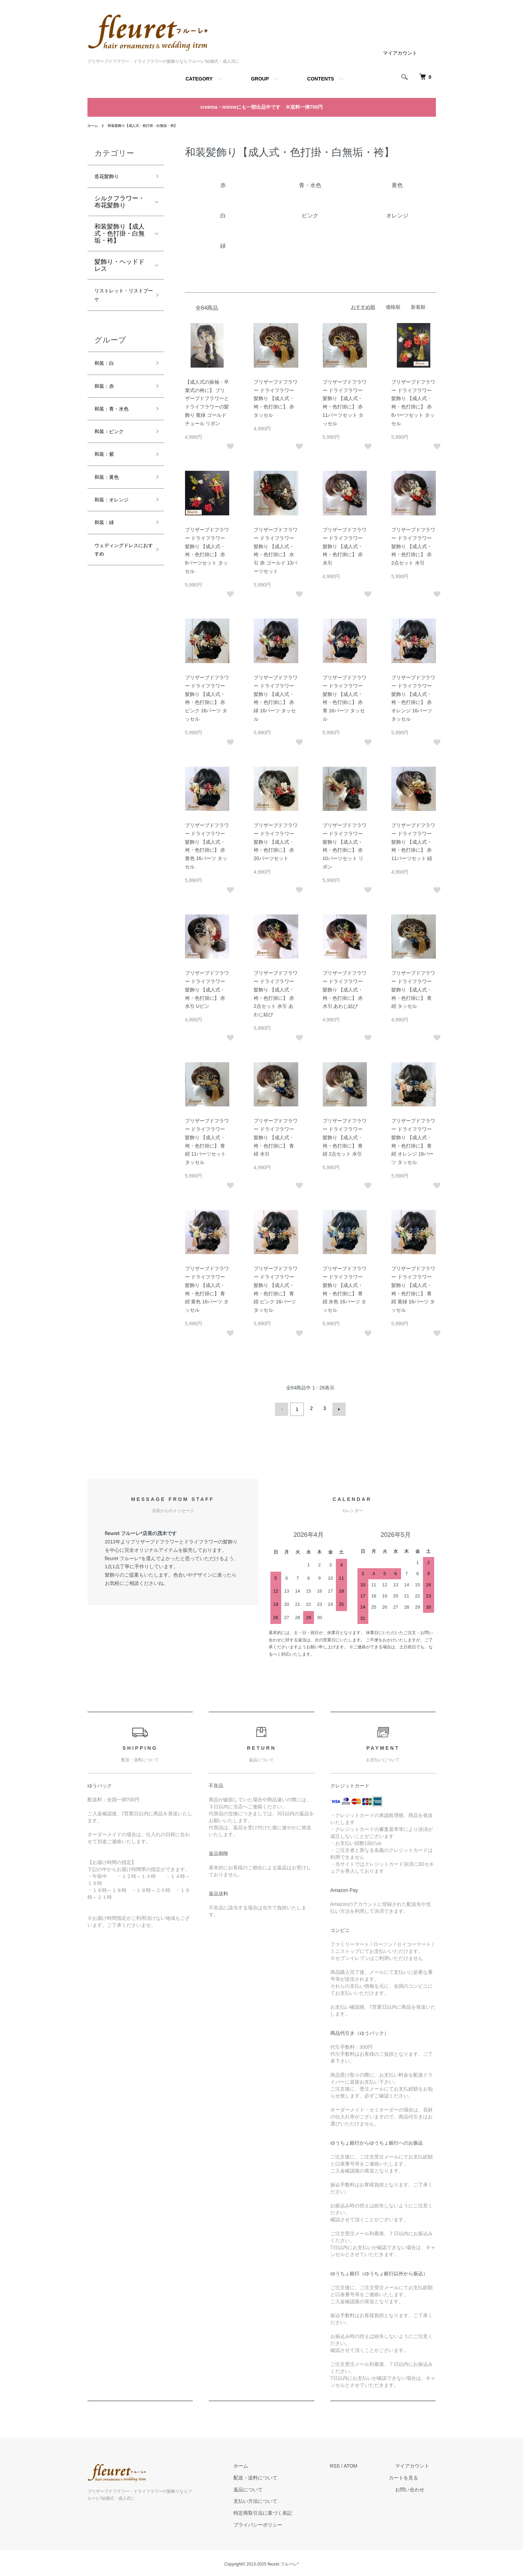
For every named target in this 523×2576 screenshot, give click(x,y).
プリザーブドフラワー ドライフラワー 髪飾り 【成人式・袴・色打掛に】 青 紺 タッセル (413, 989)
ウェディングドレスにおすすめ (119, 576)
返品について (267, 2487)
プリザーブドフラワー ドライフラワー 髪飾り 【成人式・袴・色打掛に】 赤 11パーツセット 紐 (413, 841)
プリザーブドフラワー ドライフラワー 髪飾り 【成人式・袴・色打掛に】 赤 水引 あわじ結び (345, 989)
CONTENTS (320, 79)
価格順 (393, 307)
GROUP (260, 79)
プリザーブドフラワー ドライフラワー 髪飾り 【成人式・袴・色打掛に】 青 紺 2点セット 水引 (345, 1137)
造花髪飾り (110, 177)
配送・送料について (275, 2475)
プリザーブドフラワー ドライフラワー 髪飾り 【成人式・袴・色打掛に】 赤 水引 (345, 546)
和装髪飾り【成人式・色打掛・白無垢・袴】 (151, 125)
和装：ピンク (113, 445)
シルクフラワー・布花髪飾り (119, 204)
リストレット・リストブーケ (119, 299)
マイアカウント (400, 53)
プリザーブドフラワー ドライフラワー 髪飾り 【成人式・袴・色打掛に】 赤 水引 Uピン (207, 989)
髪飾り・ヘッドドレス (119, 268)
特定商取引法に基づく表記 (282, 2511)
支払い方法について (275, 2499)
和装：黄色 (110, 495)
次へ (337, 1408)
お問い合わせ (416, 2487)
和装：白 (107, 370)
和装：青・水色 (116, 420)
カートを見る (416, 2475)
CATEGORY (199, 79)
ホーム (93, 125)
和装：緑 (107, 545)
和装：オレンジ (116, 520)
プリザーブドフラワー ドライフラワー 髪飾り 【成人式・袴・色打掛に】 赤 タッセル (276, 398)
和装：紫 (107, 470)
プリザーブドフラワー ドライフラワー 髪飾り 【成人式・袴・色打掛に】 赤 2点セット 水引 (413, 546)
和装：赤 (107, 395)
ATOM (363, 2464)
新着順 (418, 307)
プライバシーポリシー (277, 2522)
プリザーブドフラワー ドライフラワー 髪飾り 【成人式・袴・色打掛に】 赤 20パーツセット (276, 841)
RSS (348, 2464)
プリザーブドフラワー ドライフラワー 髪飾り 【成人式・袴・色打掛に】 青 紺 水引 (276, 1137)
